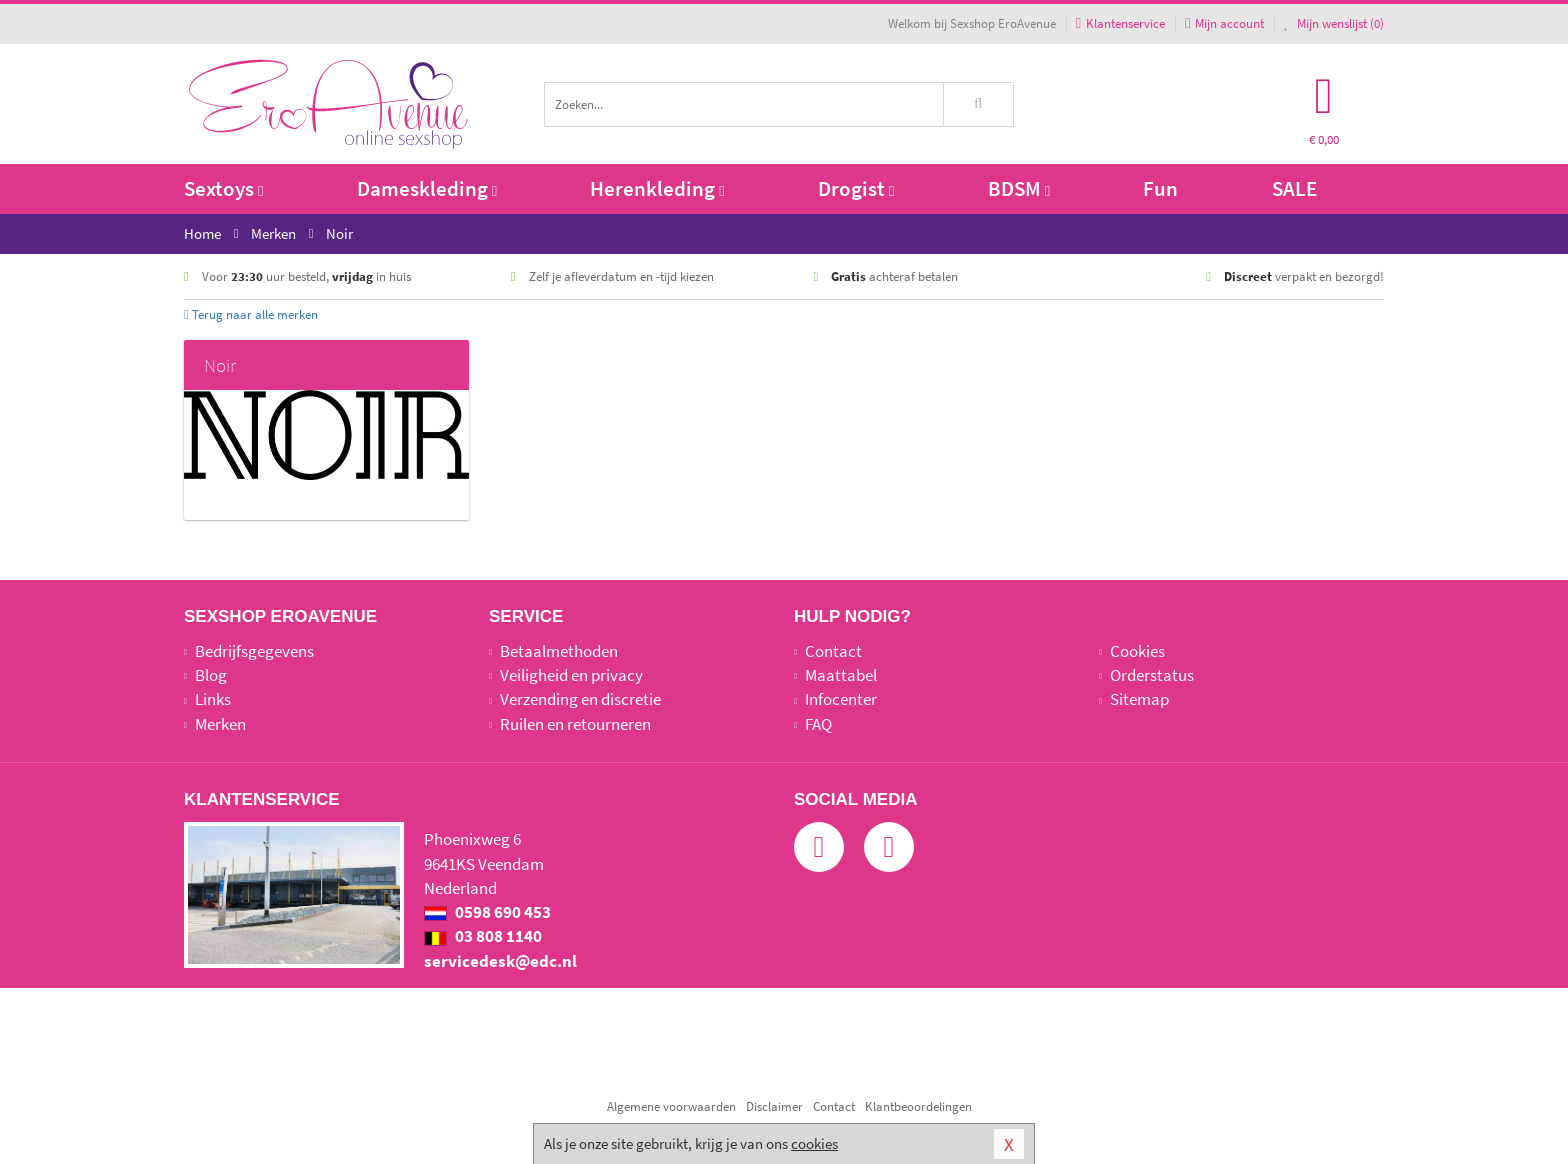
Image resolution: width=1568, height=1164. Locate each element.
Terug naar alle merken (251, 314)
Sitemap (1139, 699)
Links (213, 699)
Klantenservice (1120, 23)
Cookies (1137, 651)
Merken (220, 724)
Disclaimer (774, 1106)
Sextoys (223, 188)
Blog (211, 675)
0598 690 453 (487, 912)
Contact (833, 651)
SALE (1294, 188)
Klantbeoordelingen (918, 1106)
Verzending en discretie (580, 699)
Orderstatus (1152, 675)
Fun (1160, 188)
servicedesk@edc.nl (500, 961)
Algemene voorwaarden (671, 1106)
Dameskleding (427, 188)
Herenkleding (657, 188)
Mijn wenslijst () (1334, 23)
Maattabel (841, 675)
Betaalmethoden (559, 651)
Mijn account (1224, 23)
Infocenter (841, 699)
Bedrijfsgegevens (254, 651)
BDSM (1019, 188)
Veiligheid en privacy (571, 675)
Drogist (856, 188)
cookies (814, 1143)
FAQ (818, 724)
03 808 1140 (483, 936)
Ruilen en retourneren (575, 724)
